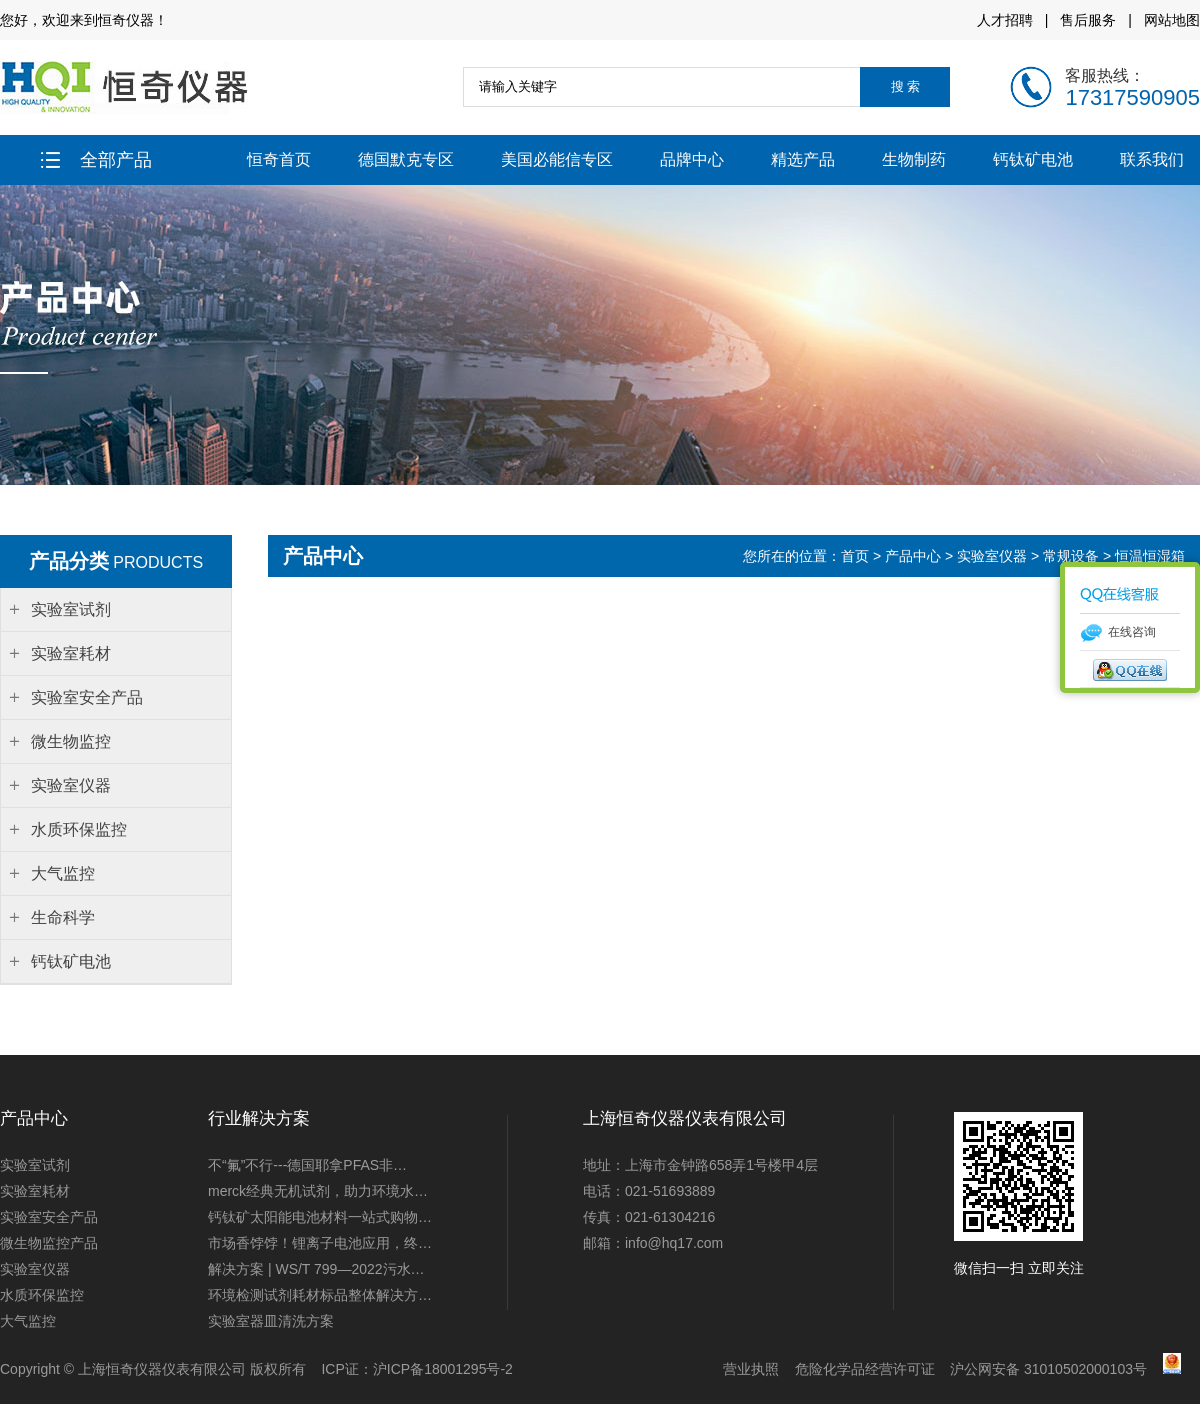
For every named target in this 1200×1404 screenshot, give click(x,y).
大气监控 (28, 1321)
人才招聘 (1005, 20)
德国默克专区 (406, 159)
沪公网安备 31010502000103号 (1048, 1369)
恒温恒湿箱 (1150, 556)
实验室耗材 (35, 1191)
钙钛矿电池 (1033, 159)
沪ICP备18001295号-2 (443, 1369)
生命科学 (63, 917)
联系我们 (1152, 159)
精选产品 (803, 159)
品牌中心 (692, 159)
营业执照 (751, 1369)
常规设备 (1071, 556)
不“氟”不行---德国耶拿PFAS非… (307, 1165)
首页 (857, 556)
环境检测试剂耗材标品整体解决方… (320, 1295)
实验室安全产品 (49, 1217)
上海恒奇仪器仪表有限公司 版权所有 (192, 1369)
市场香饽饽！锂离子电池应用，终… (320, 1243)
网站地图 (1172, 20)
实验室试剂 (35, 1165)
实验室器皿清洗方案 (271, 1321)
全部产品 (96, 160)
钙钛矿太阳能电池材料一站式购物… (320, 1217)
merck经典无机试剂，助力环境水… (318, 1191)
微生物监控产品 (49, 1243)
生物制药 (914, 159)
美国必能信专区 (557, 159)
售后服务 (1088, 20)
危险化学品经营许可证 (865, 1369)
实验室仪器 (992, 556)
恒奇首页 (279, 159)
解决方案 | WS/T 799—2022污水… (316, 1269)
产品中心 (913, 556)
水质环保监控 (42, 1295)
